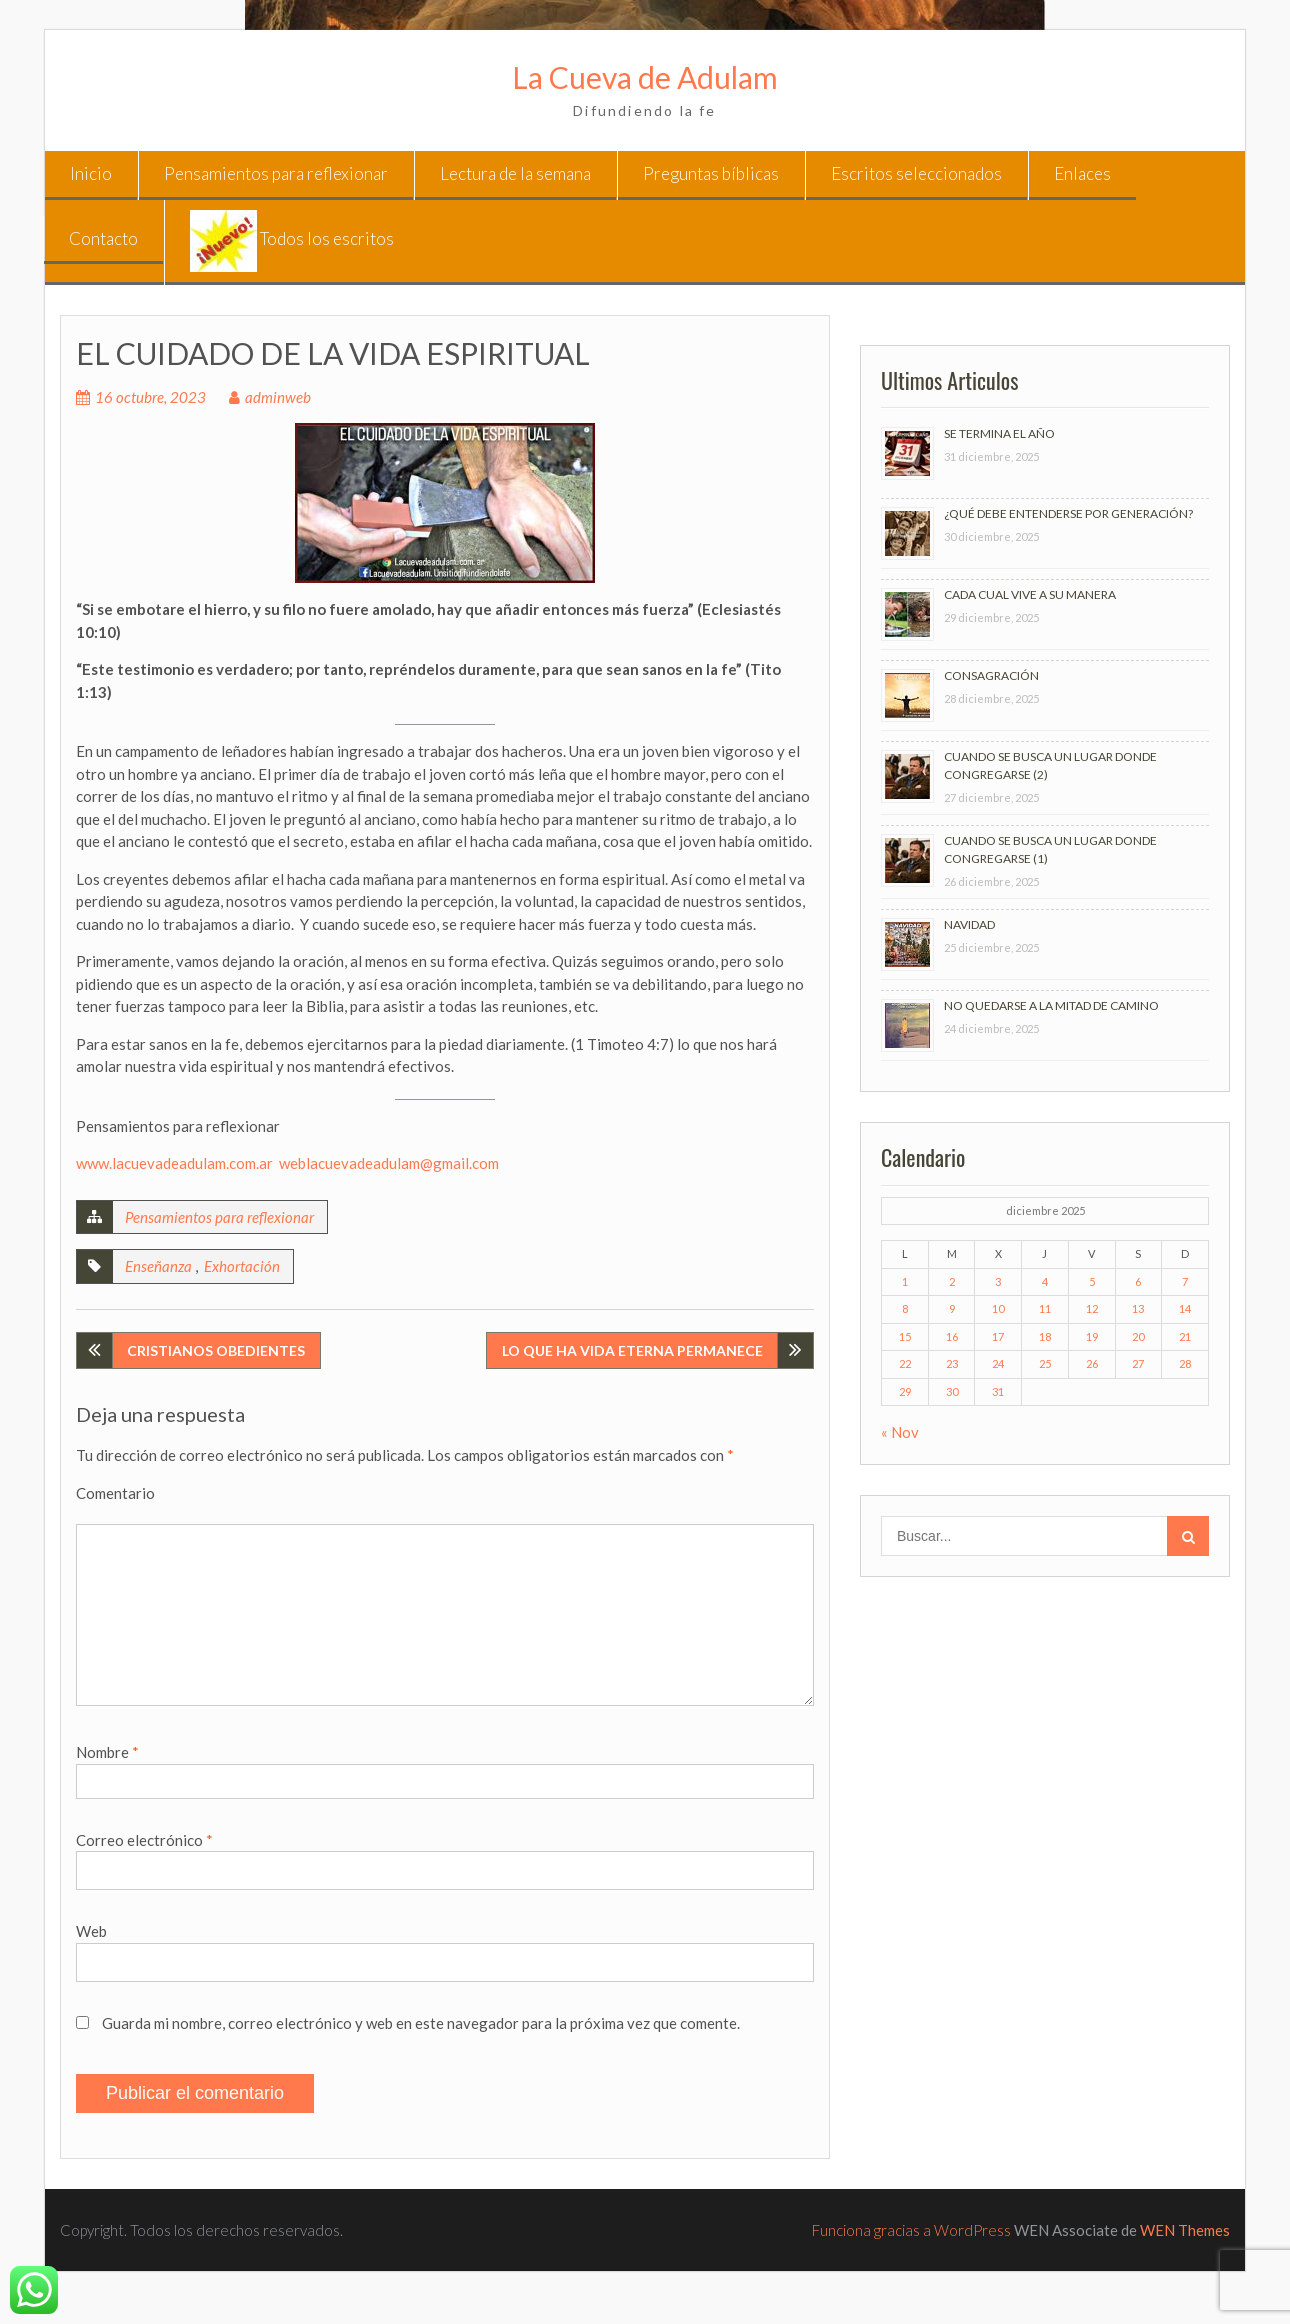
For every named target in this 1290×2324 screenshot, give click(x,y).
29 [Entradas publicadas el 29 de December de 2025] (905, 1391)
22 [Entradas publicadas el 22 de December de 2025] (905, 1363)
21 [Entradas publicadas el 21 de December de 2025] (1185, 1336)
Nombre (107, 1752)
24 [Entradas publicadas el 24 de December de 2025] (998, 1363)
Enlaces (1082, 173)
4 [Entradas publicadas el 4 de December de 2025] (1045, 1281)
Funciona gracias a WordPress (911, 2230)
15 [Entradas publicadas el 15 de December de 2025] (905, 1336)
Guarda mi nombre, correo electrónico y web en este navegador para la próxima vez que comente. (421, 2023)
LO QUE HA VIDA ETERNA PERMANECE (632, 1350)
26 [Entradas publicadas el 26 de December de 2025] (1092, 1363)
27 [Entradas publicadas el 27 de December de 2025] (1138, 1363)
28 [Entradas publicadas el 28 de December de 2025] (1185, 1363)
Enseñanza (158, 1266)
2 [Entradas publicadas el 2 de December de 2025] (952, 1281)
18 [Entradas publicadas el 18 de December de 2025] (1045, 1336)
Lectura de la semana (515, 173)
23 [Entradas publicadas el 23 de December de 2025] (952, 1363)
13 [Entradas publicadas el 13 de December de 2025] (1138, 1308)
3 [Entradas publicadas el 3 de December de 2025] (998, 1281)
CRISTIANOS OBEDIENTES (216, 1350)
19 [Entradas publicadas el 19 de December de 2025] (1092, 1336)
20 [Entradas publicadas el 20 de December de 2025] (1138, 1336)
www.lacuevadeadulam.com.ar (174, 1163)
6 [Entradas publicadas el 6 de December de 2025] (1138, 1281)
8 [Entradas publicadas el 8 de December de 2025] (905, 1308)
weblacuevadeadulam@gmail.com (389, 1163)
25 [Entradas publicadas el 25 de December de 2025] (1045, 1363)
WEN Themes (1185, 2230)
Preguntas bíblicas (711, 173)
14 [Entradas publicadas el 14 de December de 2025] (1185, 1308)
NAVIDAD (969, 924)
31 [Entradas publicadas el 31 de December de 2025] (998, 1391)
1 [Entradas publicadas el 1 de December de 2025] (905, 1281)
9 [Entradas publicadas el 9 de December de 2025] (952, 1308)
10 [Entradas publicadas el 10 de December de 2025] (998, 1308)
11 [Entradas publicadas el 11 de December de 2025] (1045, 1308)
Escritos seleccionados (916, 173)
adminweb (278, 397)
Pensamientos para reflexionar (276, 173)
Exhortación (242, 1266)
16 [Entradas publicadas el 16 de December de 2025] (952, 1336)
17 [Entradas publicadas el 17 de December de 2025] (998, 1336)
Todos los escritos (292, 241)
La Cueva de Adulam (645, 77)
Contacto (103, 238)
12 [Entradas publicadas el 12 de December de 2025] (1092, 1308)
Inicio (91, 173)
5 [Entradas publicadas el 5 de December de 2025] (1092, 1281)
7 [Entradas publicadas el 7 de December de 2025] (1185, 1281)
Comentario (115, 1493)
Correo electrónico (144, 1840)
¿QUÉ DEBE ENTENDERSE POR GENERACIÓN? (1068, 513)
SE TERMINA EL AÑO (999, 433)
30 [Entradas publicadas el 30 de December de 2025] (952, 1391)
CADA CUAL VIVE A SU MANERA (1030, 594)
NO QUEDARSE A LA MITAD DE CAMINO (1051, 1005)
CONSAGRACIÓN (991, 675)
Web (91, 1931)
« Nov (900, 1432)
